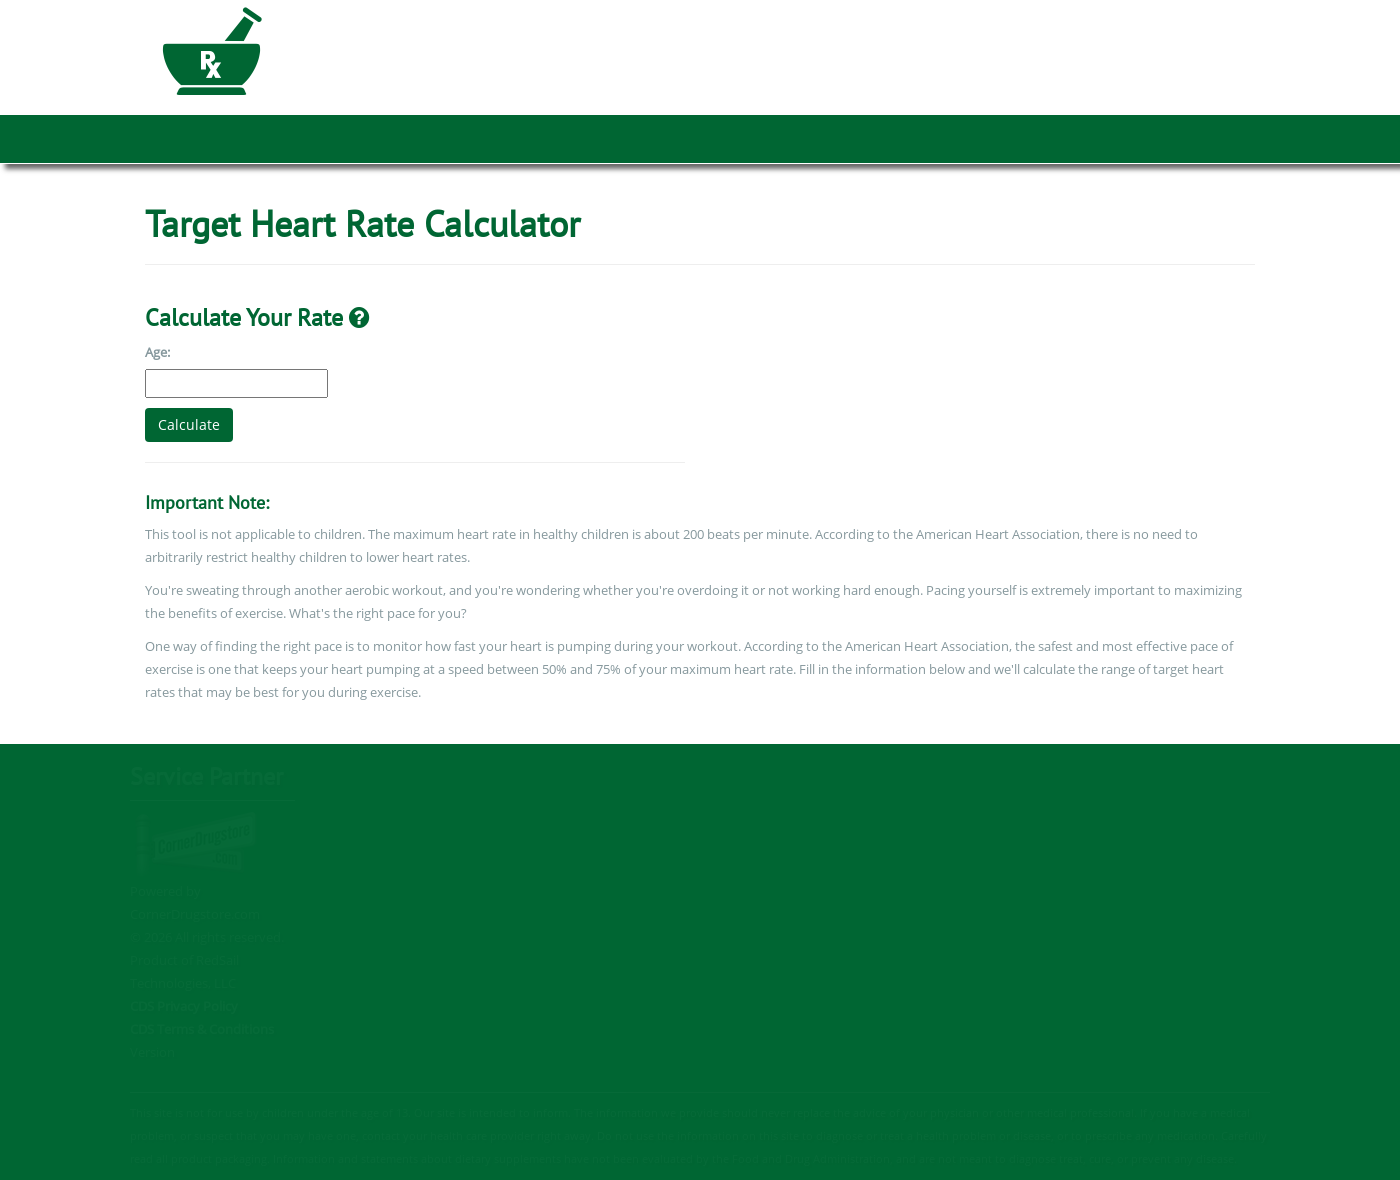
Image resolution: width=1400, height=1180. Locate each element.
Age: (157, 352)
